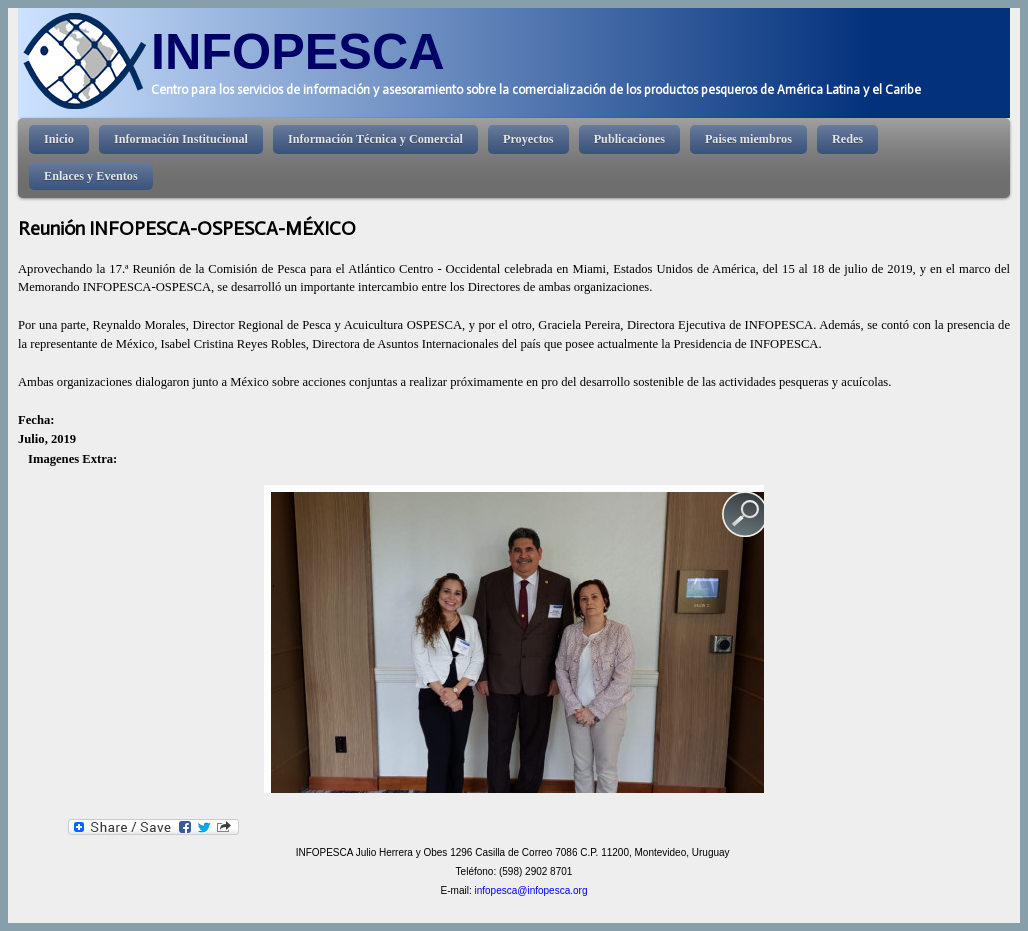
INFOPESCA (298, 51)
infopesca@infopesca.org (530, 890)
